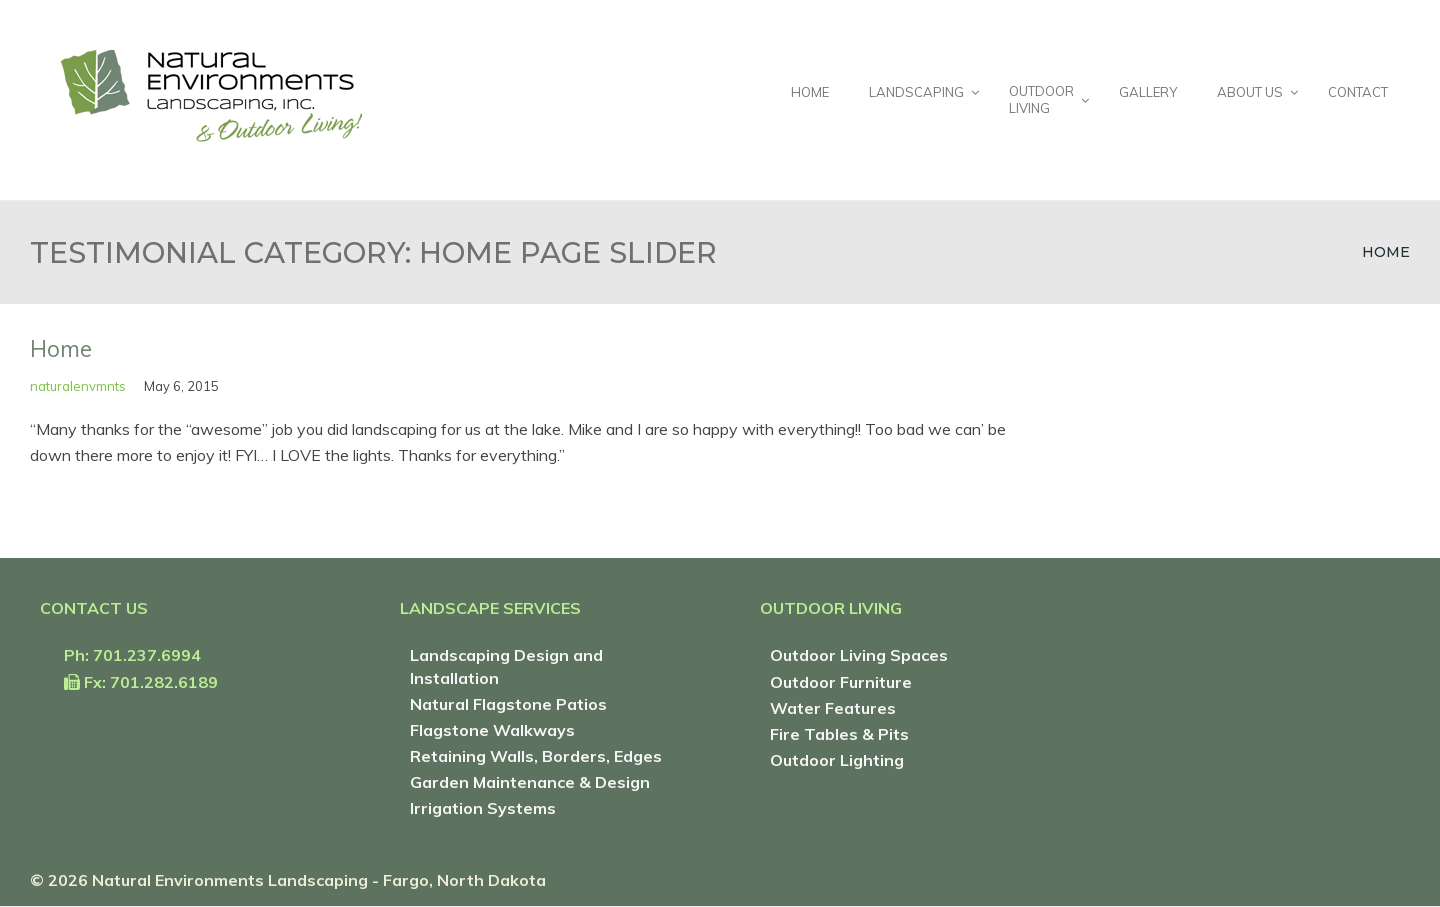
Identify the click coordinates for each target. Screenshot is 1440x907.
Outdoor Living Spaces (859, 655)
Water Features (833, 708)
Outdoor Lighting (837, 760)
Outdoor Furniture (841, 682)
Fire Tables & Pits (839, 734)
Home (1386, 252)
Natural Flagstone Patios (508, 704)
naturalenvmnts (78, 386)
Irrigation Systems (483, 808)
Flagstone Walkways (492, 730)
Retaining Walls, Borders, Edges (536, 756)
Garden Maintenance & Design (530, 782)
